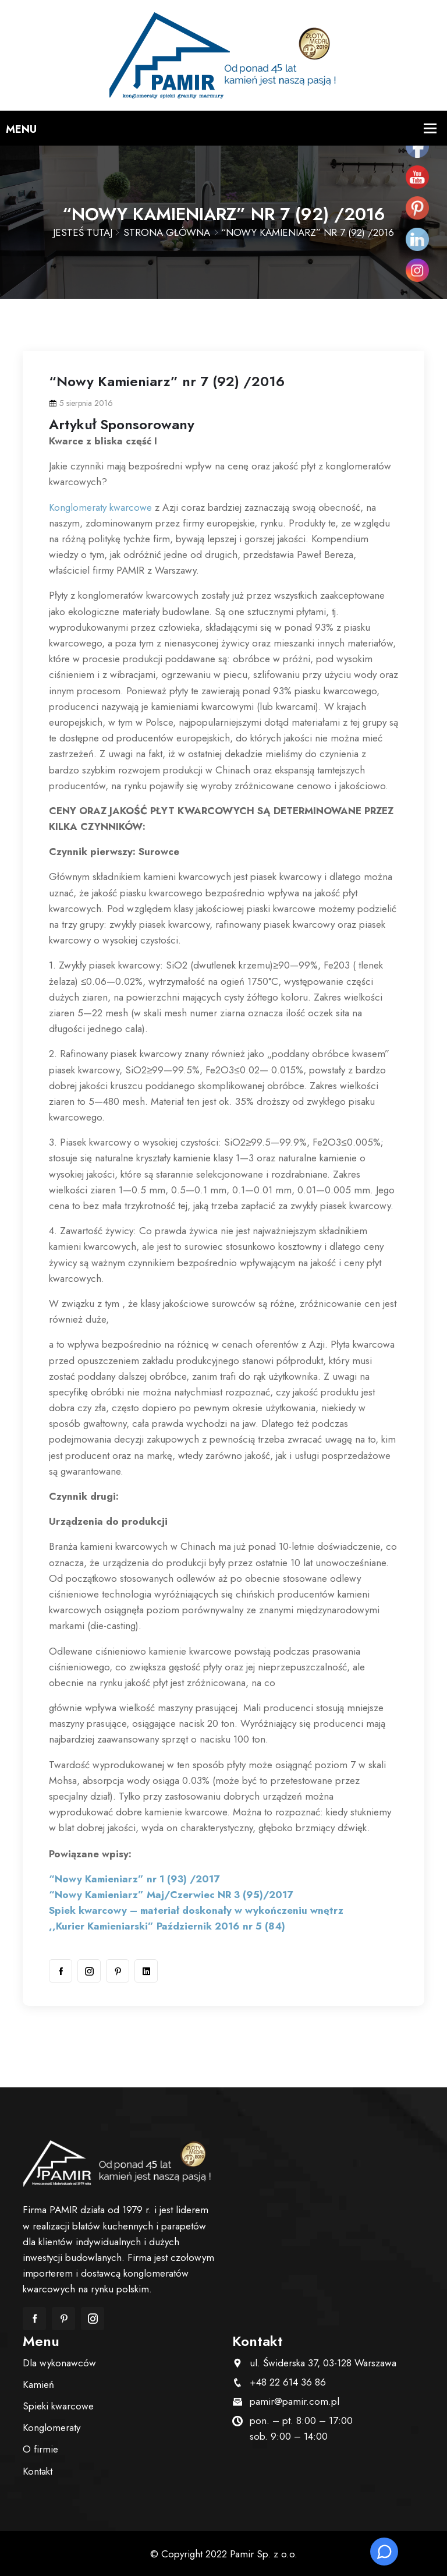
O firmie (40, 2449)
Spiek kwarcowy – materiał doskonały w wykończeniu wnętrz (196, 1910)
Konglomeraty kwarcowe (100, 507)
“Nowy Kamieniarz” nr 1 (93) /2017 (134, 1879)
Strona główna (166, 232)
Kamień (38, 2384)
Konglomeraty (51, 2427)
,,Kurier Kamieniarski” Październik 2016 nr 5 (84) (167, 1926)
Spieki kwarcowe (58, 2406)
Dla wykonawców (59, 2363)
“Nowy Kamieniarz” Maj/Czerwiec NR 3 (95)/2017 (171, 1895)
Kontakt (37, 2471)
